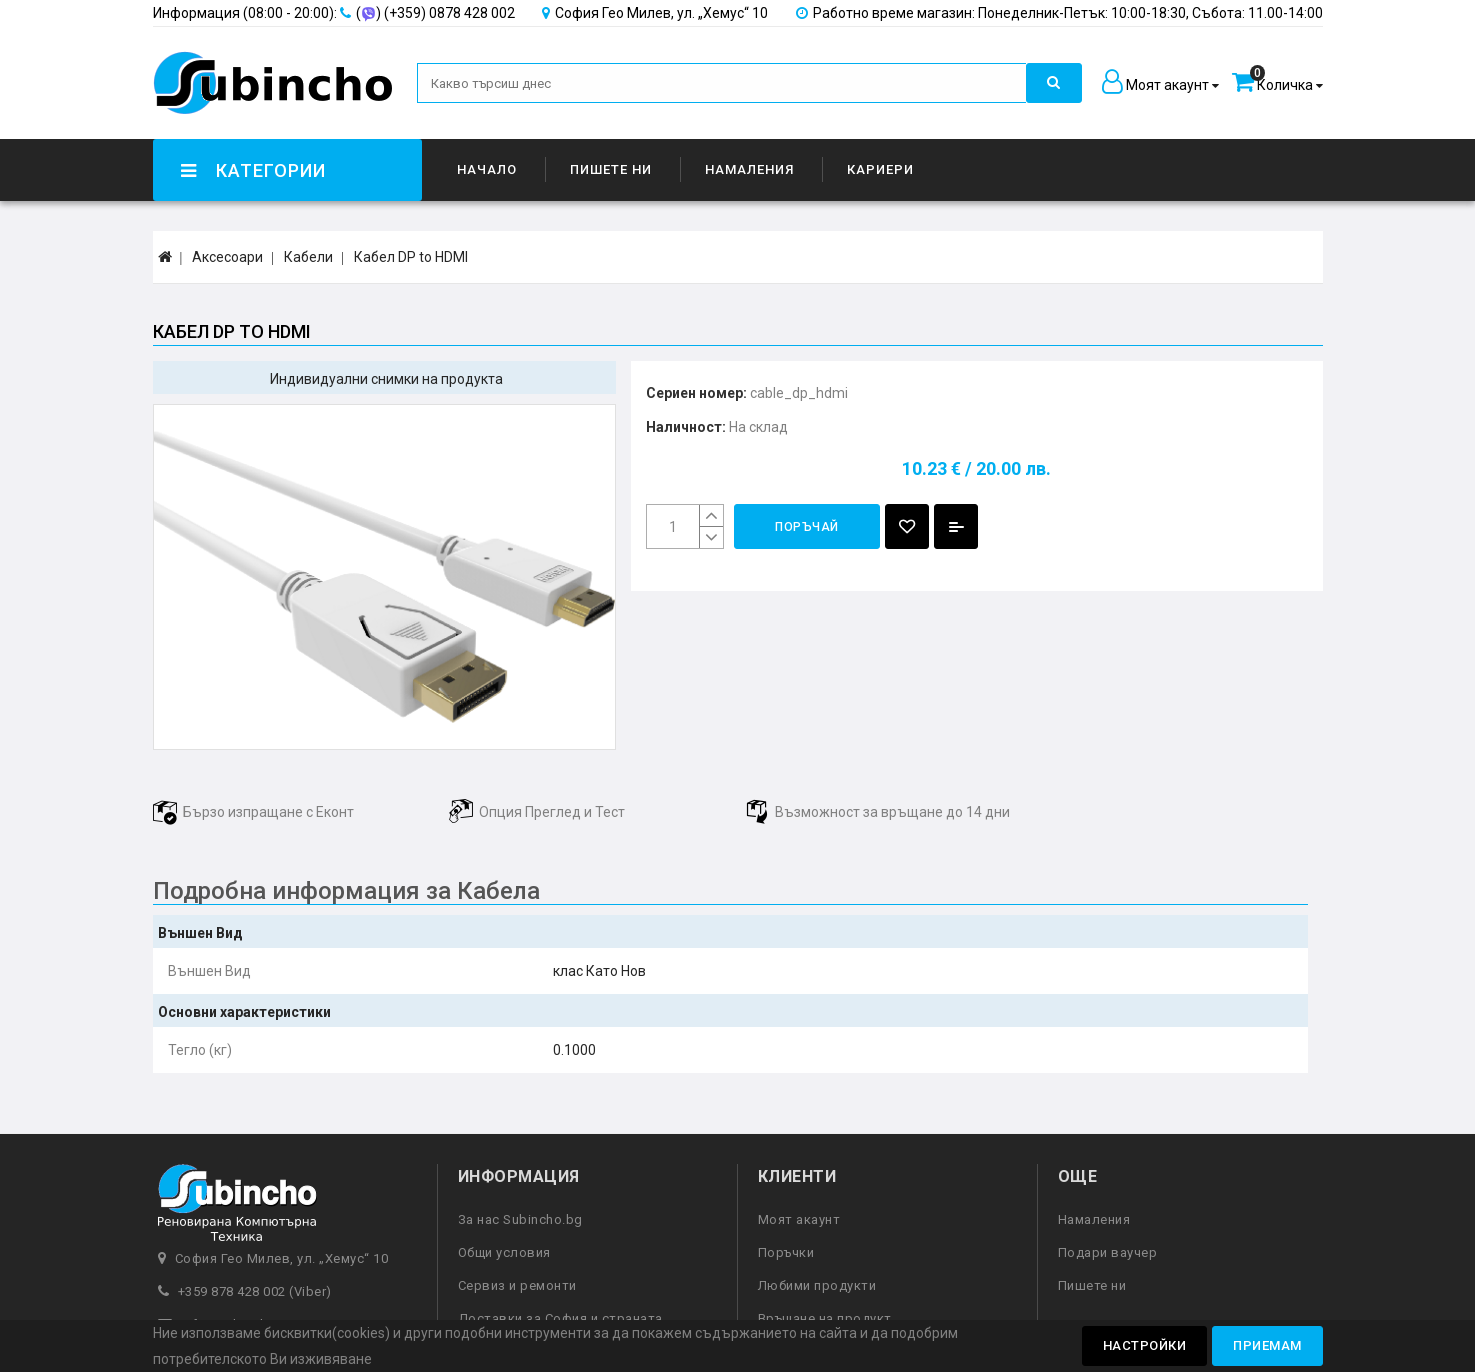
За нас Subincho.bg (520, 1219)
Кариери (880, 169)
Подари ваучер (1108, 1252)
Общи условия (504, 1252)
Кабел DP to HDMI (411, 257)
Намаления (749, 169)
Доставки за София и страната (560, 1318)
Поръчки (786, 1252)
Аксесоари (227, 257)
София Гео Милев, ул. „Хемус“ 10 (655, 13)
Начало (487, 169)
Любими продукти (817, 1285)
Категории (252, 171)
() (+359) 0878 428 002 (334, 13)
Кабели (308, 257)
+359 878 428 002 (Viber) (255, 1291)
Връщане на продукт (825, 1318)
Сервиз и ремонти (517, 1285)
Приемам (1267, 1345)
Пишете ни (611, 169)
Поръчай (807, 527)
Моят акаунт (799, 1219)
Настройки (1145, 1345)
